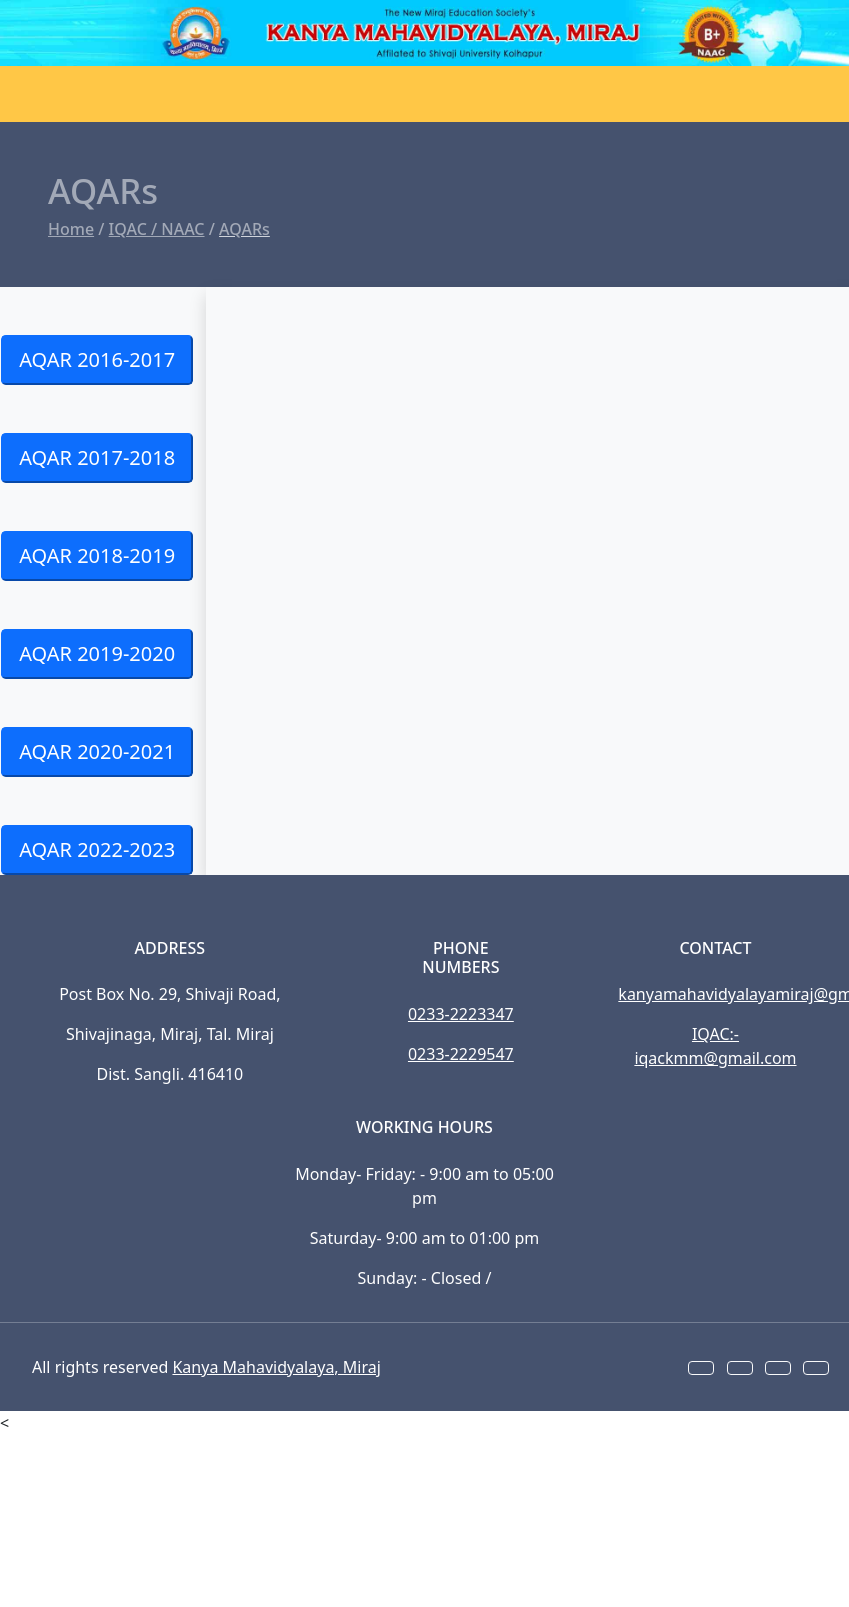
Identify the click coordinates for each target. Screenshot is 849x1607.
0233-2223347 (461, 1014)
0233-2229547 (461, 1054)
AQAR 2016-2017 (97, 359)
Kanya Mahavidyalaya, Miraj (276, 1367)
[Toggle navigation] (40, 94)
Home (71, 229)
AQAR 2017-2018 (97, 457)
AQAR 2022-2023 (97, 849)
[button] (701, 1368)
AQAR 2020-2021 (97, 751)
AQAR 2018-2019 (97, 555)
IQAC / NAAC (157, 229)
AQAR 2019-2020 (97, 653)
